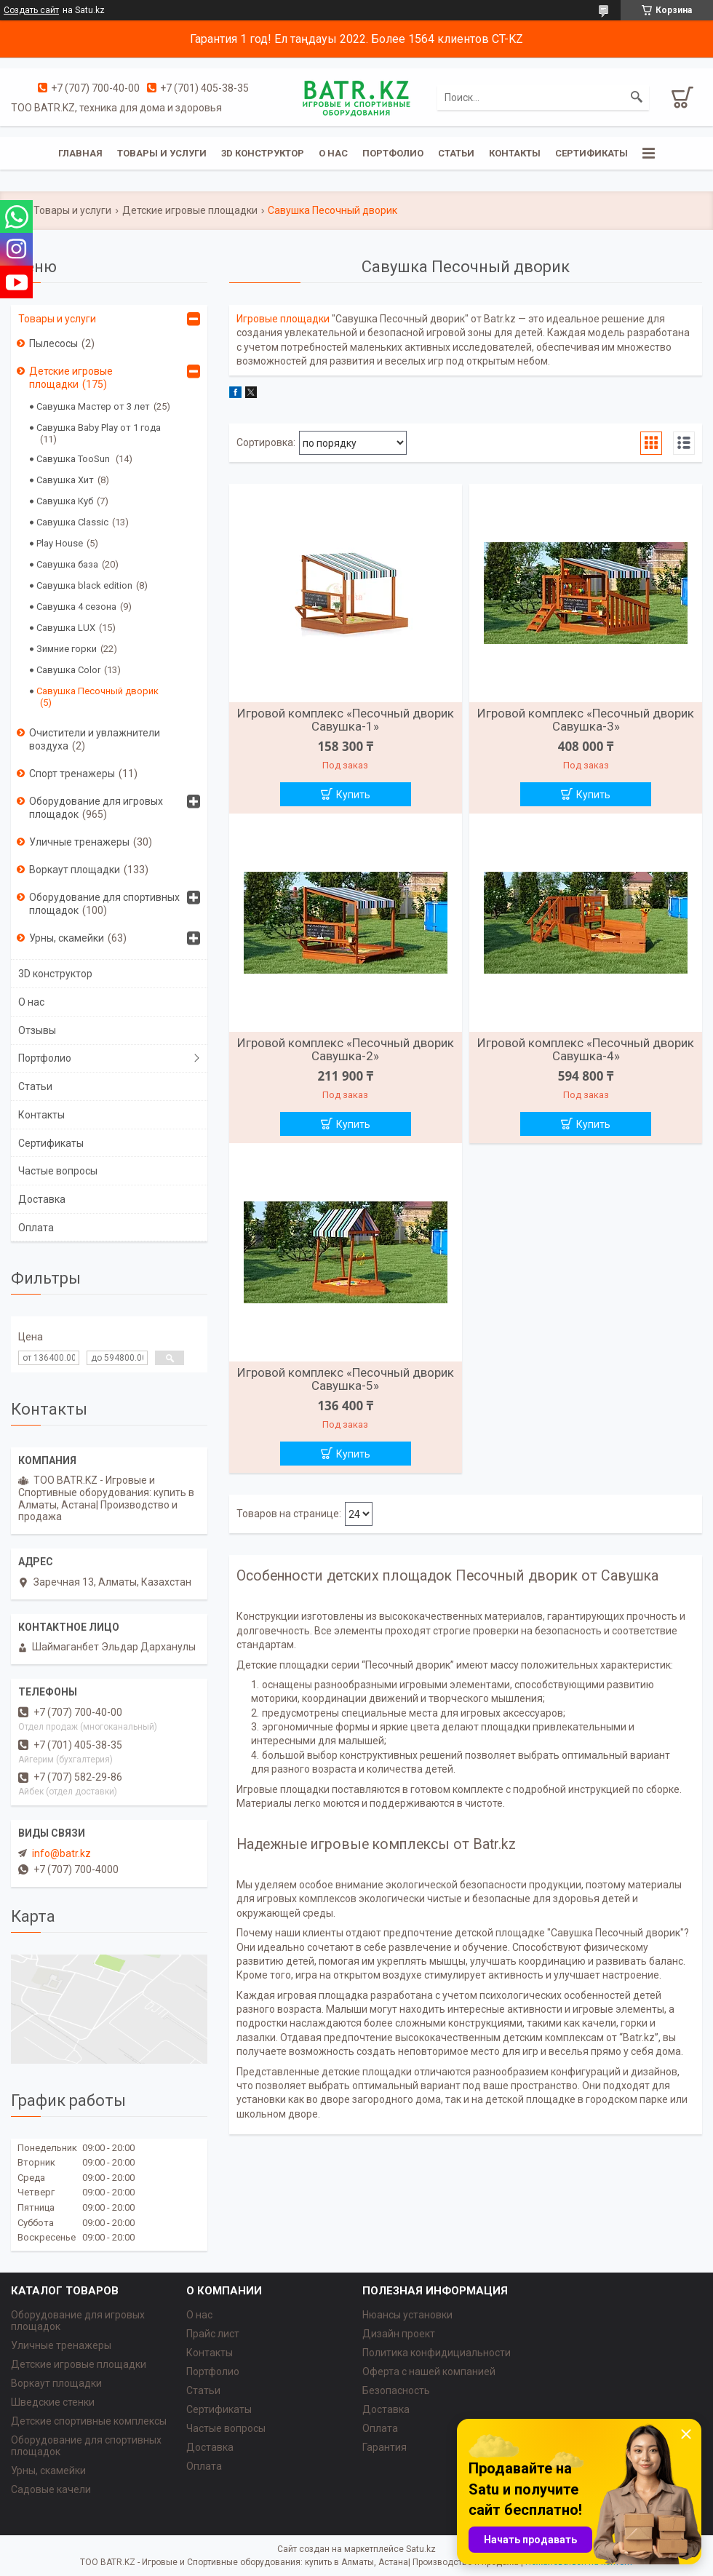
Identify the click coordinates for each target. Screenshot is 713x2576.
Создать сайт (31, 10)
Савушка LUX (65, 627)
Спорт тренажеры (72, 773)
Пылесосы (53, 343)
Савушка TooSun (74, 458)
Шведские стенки (53, 2402)
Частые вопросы (57, 1171)
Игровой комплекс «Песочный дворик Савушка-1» (345, 720)
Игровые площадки (283, 319)
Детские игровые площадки (190, 210)
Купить (353, 794)
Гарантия (384, 2447)
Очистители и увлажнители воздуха (94, 739)
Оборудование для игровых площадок (96, 807)
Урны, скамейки (66, 938)
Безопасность (396, 2390)
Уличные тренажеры (79, 842)
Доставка (41, 1199)
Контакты (515, 153)
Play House (59, 543)
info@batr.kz (61, 1853)
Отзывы (37, 1030)
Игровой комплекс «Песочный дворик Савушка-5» (345, 1379)
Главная (80, 153)
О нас (333, 153)
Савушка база (67, 564)
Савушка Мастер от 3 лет (93, 406)
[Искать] (636, 97)
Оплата (36, 1227)
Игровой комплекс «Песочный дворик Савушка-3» (585, 720)
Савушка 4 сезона (76, 606)
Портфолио (392, 153)
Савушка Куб (64, 501)
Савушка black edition (84, 585)
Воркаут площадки (74, 869)
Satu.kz (421, 2549)
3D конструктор (262, 153)
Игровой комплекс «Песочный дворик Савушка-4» (585, 1049)
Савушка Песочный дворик (97, 690)
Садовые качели (51, 2489)
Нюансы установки (407, 2315)
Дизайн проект (398, 2334)
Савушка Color (68, 669)
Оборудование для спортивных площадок (104, 903)
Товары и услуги (162, 153)
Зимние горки (66, 648)
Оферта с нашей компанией (428, 2371)
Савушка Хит (65, 479)
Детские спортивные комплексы (89, 2421)
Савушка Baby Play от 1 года (98, 427)
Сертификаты (591, 153)
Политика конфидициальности (436, 2352)
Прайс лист (212, 2334)
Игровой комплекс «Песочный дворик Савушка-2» (345, 1049)
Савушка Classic (72, 522)
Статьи (456, 153)
